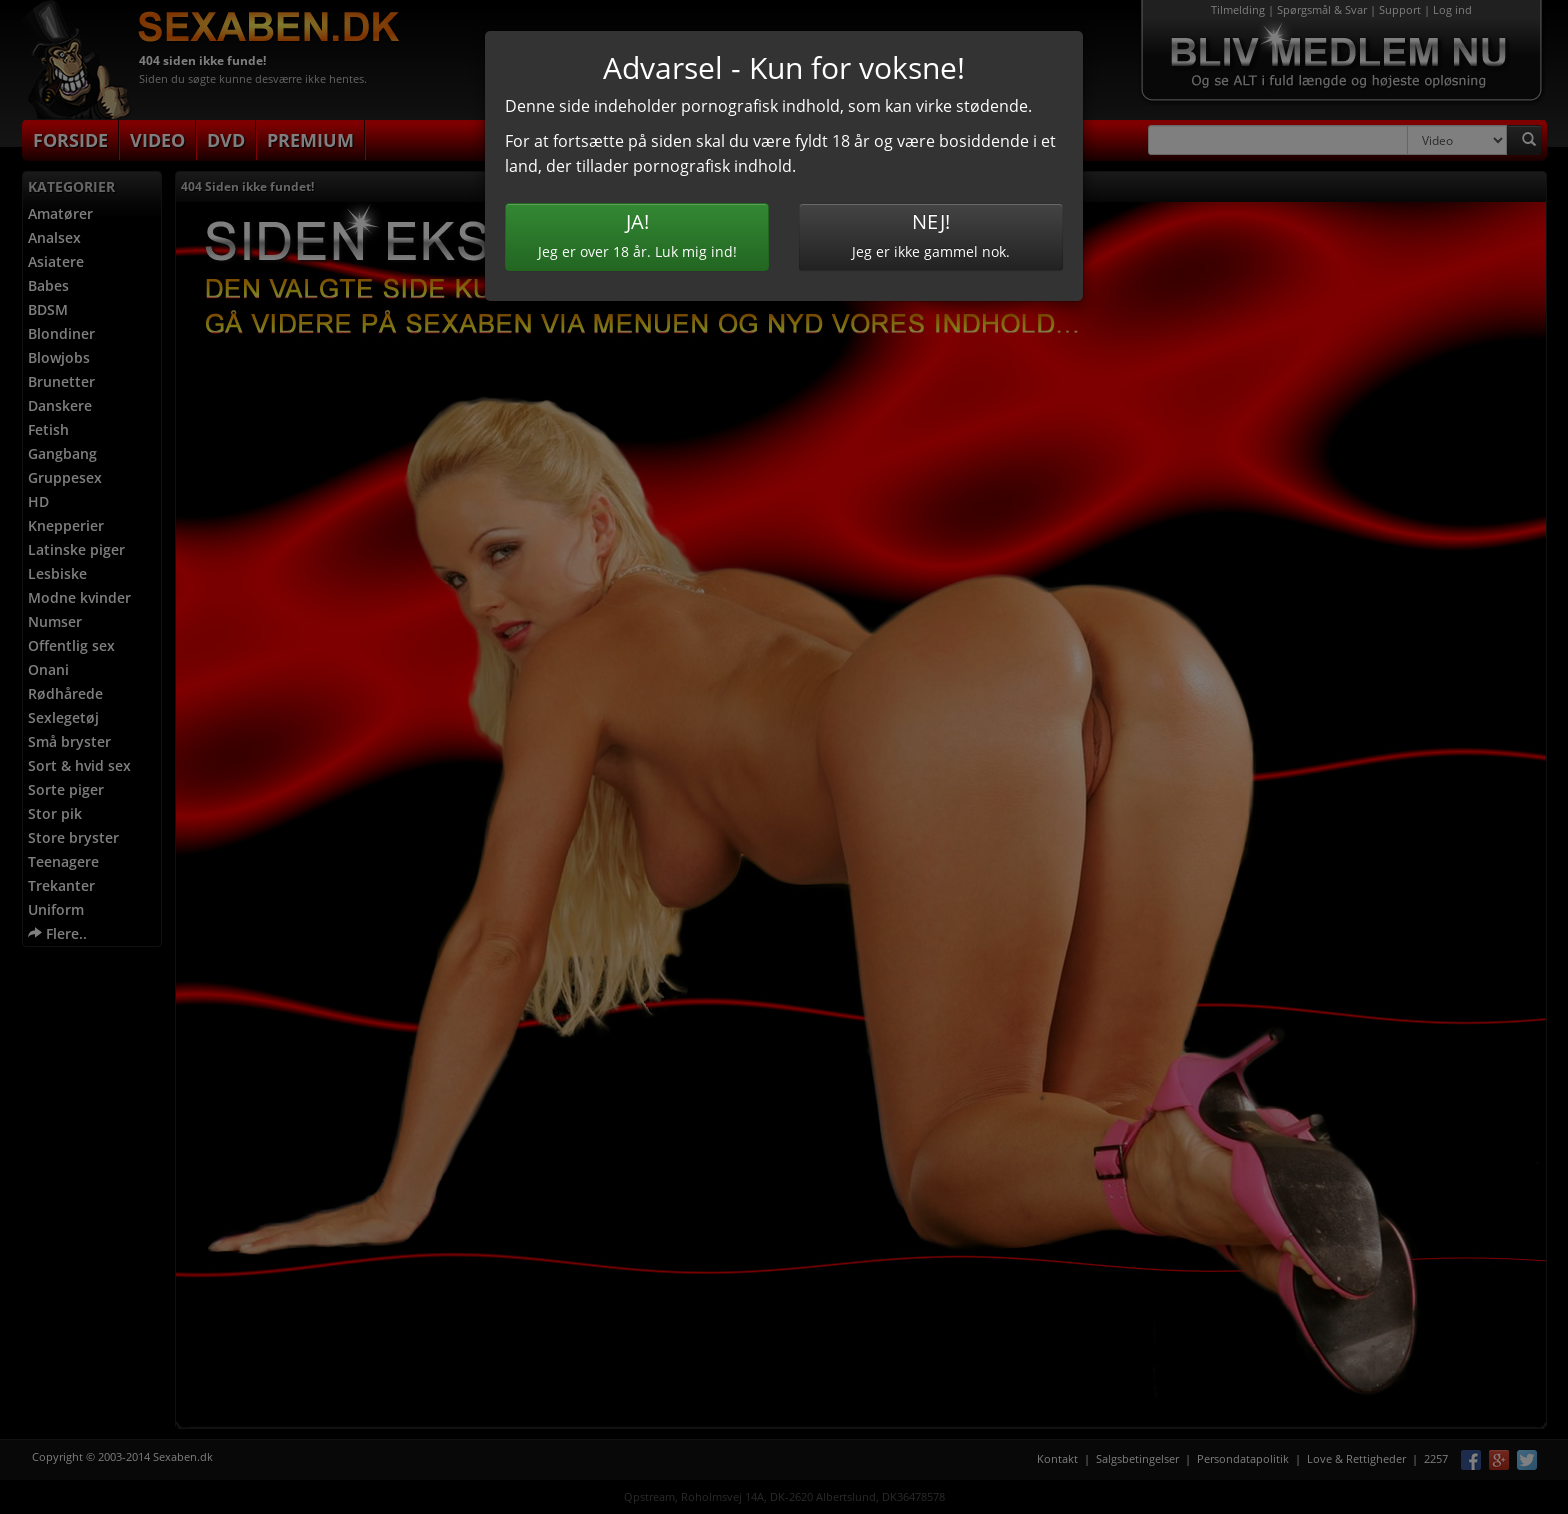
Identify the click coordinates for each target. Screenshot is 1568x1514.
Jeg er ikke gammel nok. (931, 234)
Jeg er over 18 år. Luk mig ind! (637, 234)
